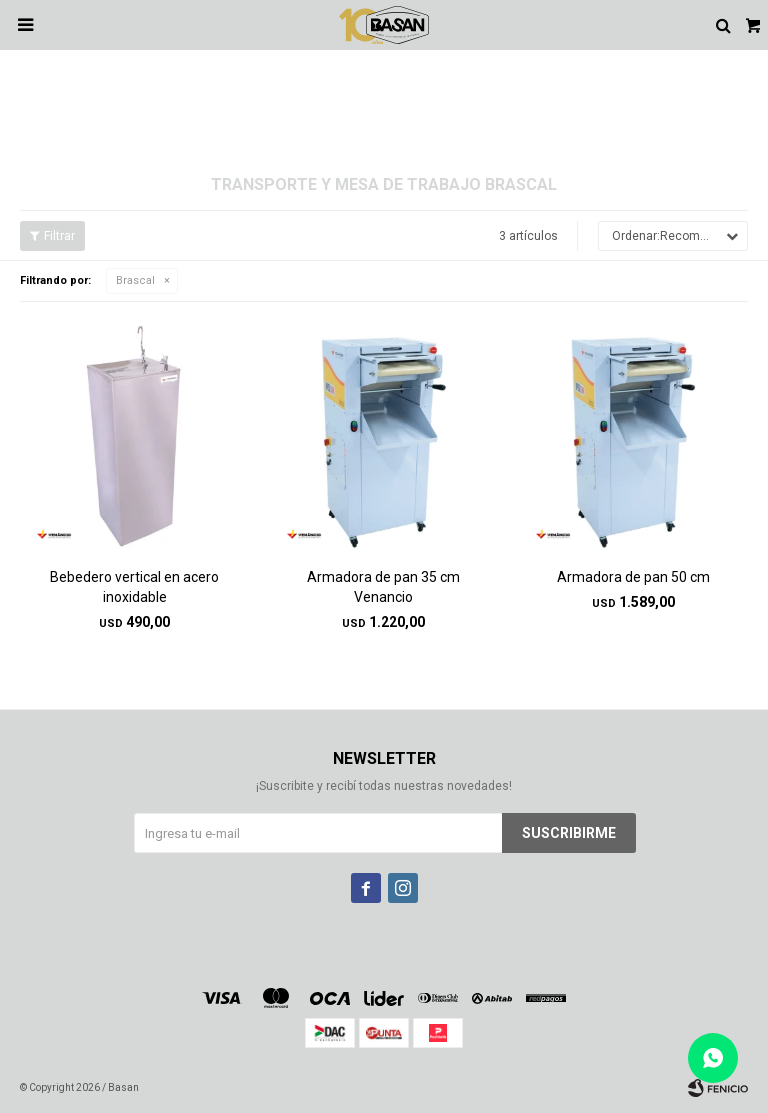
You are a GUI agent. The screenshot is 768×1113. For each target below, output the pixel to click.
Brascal (135, 280)
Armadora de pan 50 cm (633, 577)
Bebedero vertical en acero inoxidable (134, 587)
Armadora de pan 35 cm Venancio (383, 587)
